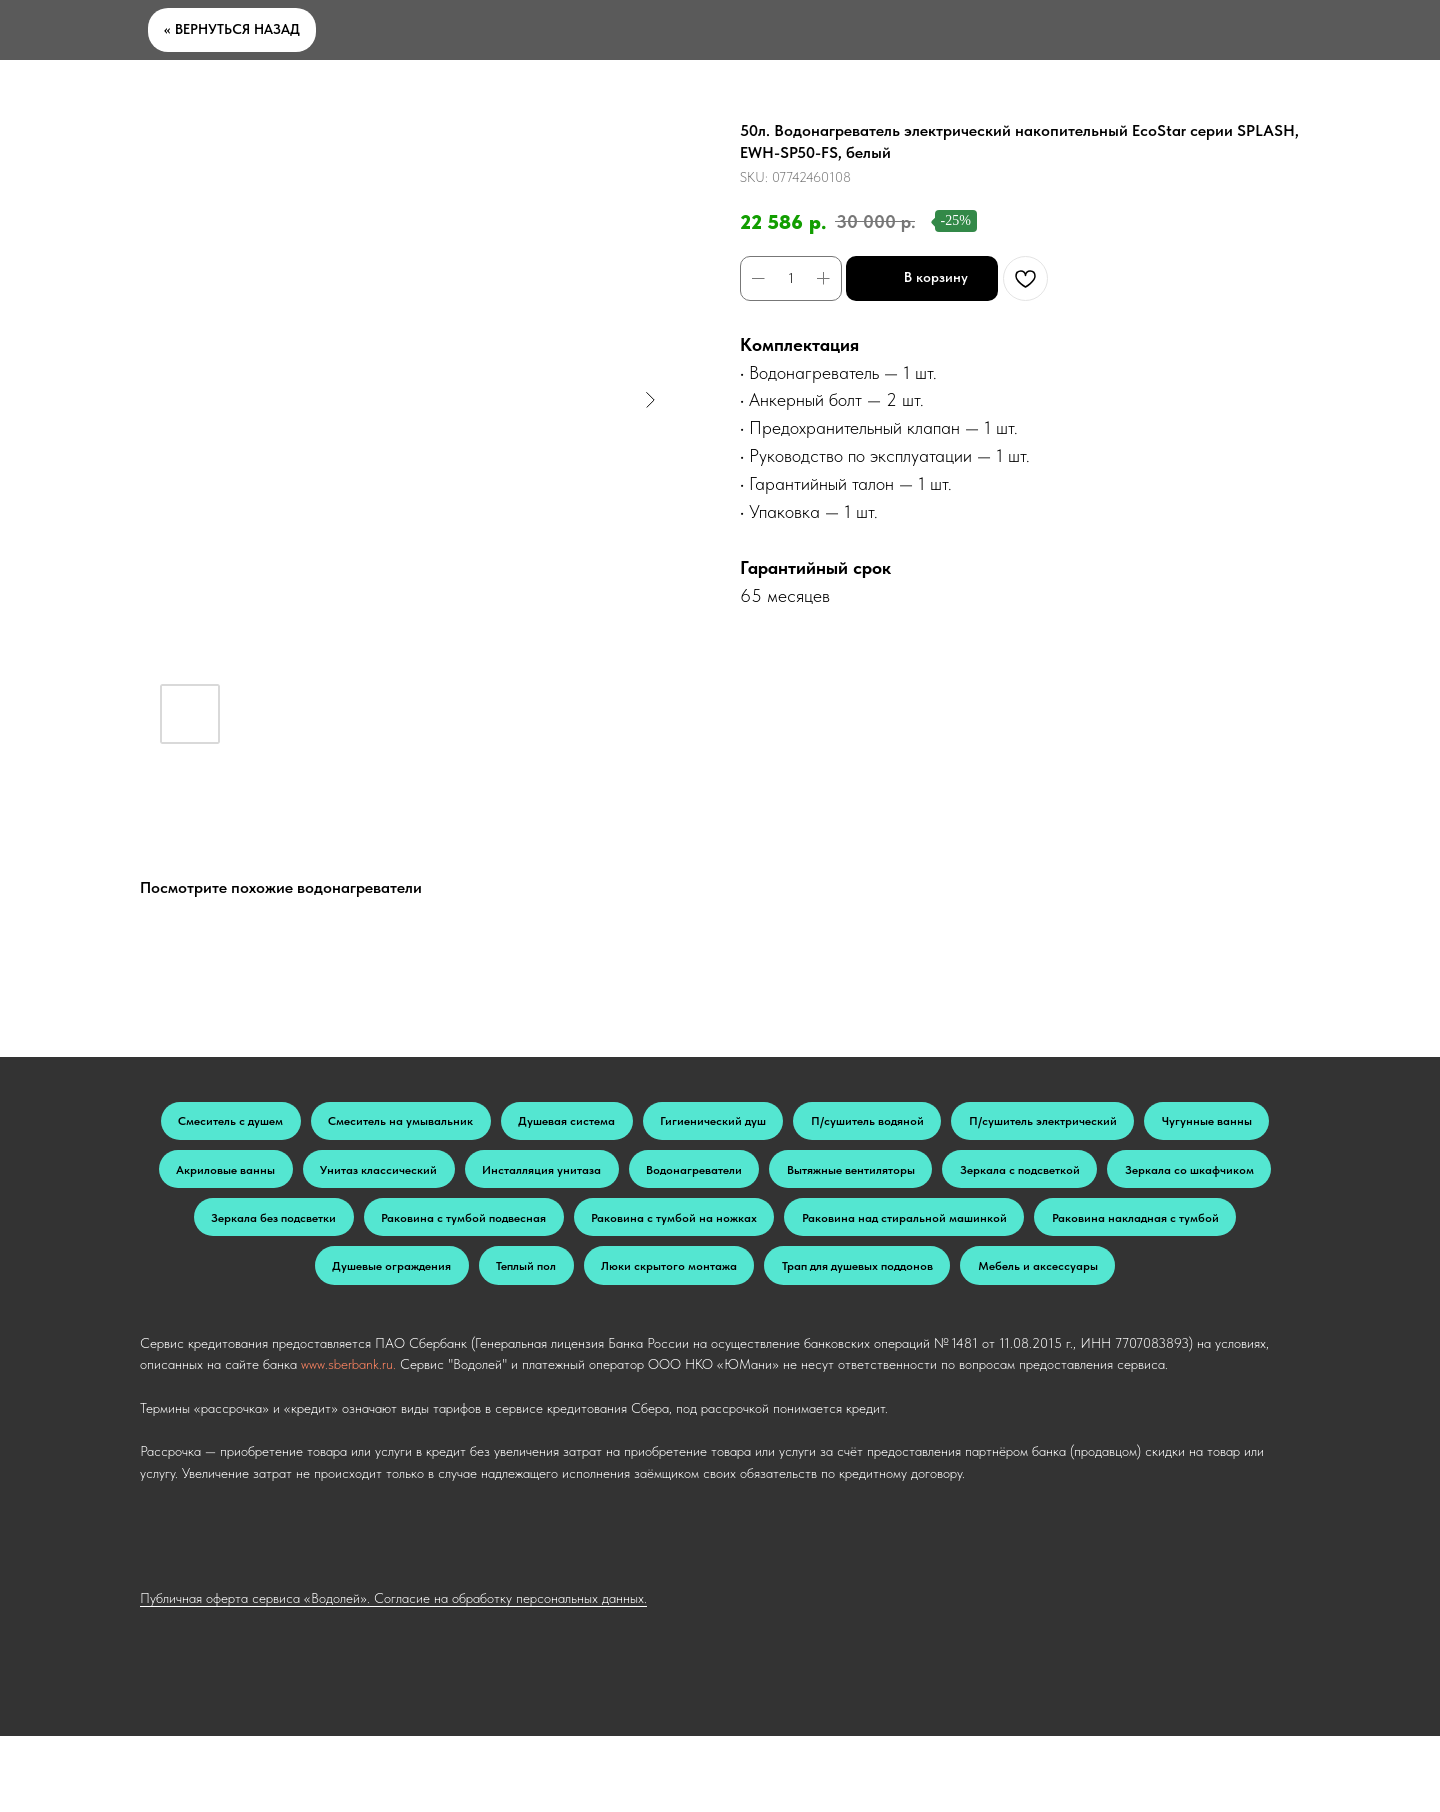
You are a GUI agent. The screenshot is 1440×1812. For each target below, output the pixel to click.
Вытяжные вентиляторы (1138, 1177)
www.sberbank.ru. (348, 1440)
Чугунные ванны (271, 1177)
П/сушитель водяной (967, 1123)
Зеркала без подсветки (668, 1230)
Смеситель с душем (239, 1123)
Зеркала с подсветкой (277, 1230)
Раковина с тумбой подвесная (887, 1230)
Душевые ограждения (817, 1284)
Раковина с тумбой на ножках (1128, 1230)
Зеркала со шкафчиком (471, 1230)
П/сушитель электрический (1167, 1123)
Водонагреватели (960, 1177)
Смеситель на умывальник (434, 1123)
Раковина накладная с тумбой (602, 1284)
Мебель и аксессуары (830, 1338)
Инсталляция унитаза (787, 1177)
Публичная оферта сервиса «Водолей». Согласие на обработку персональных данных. (393, 1674)
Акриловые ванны (429, 1177)
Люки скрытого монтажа (1133, 1284)
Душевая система (623, 1123)
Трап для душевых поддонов (622, 1338)
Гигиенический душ (790, 1123)
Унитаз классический (602, 1177)
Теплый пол (971, 1284)
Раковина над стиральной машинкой (337, 1284)
